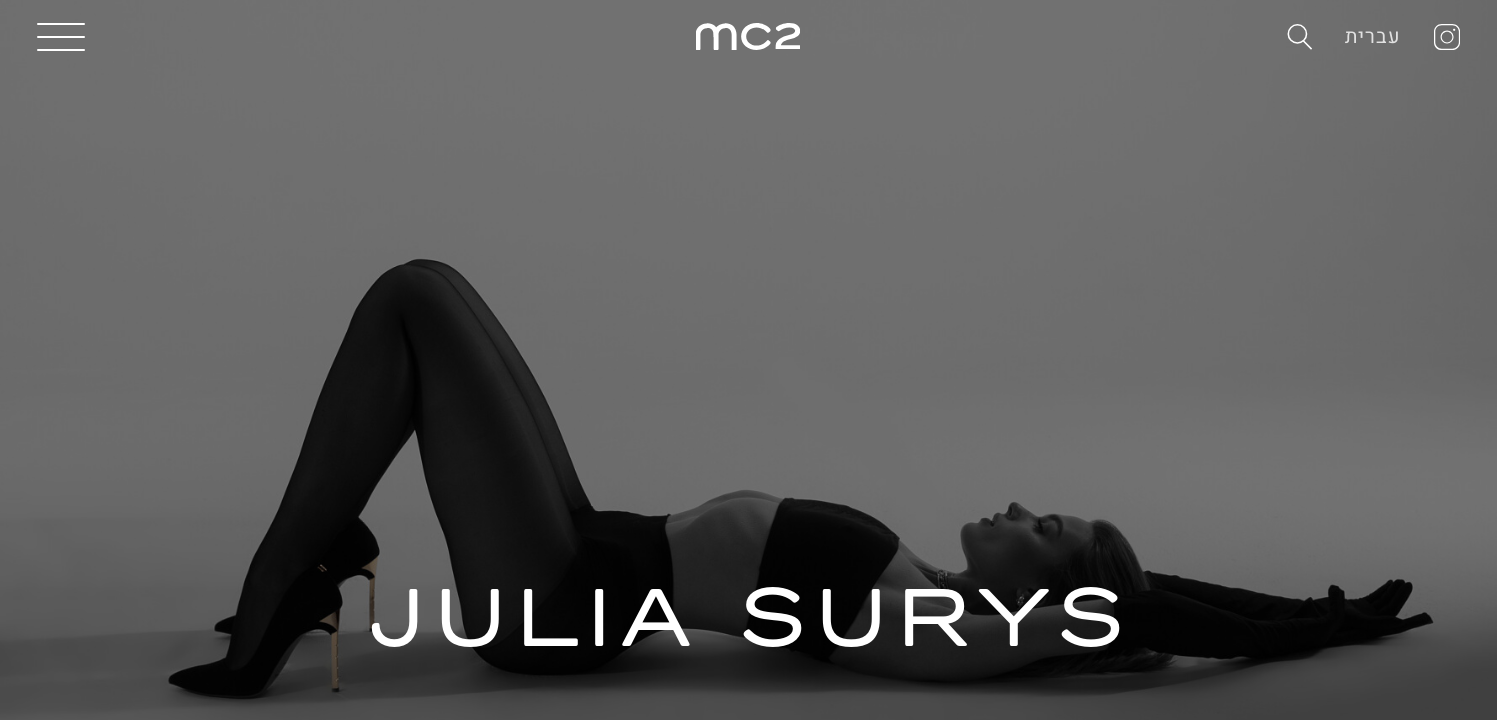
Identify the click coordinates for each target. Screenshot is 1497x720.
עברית (1373, 36)
